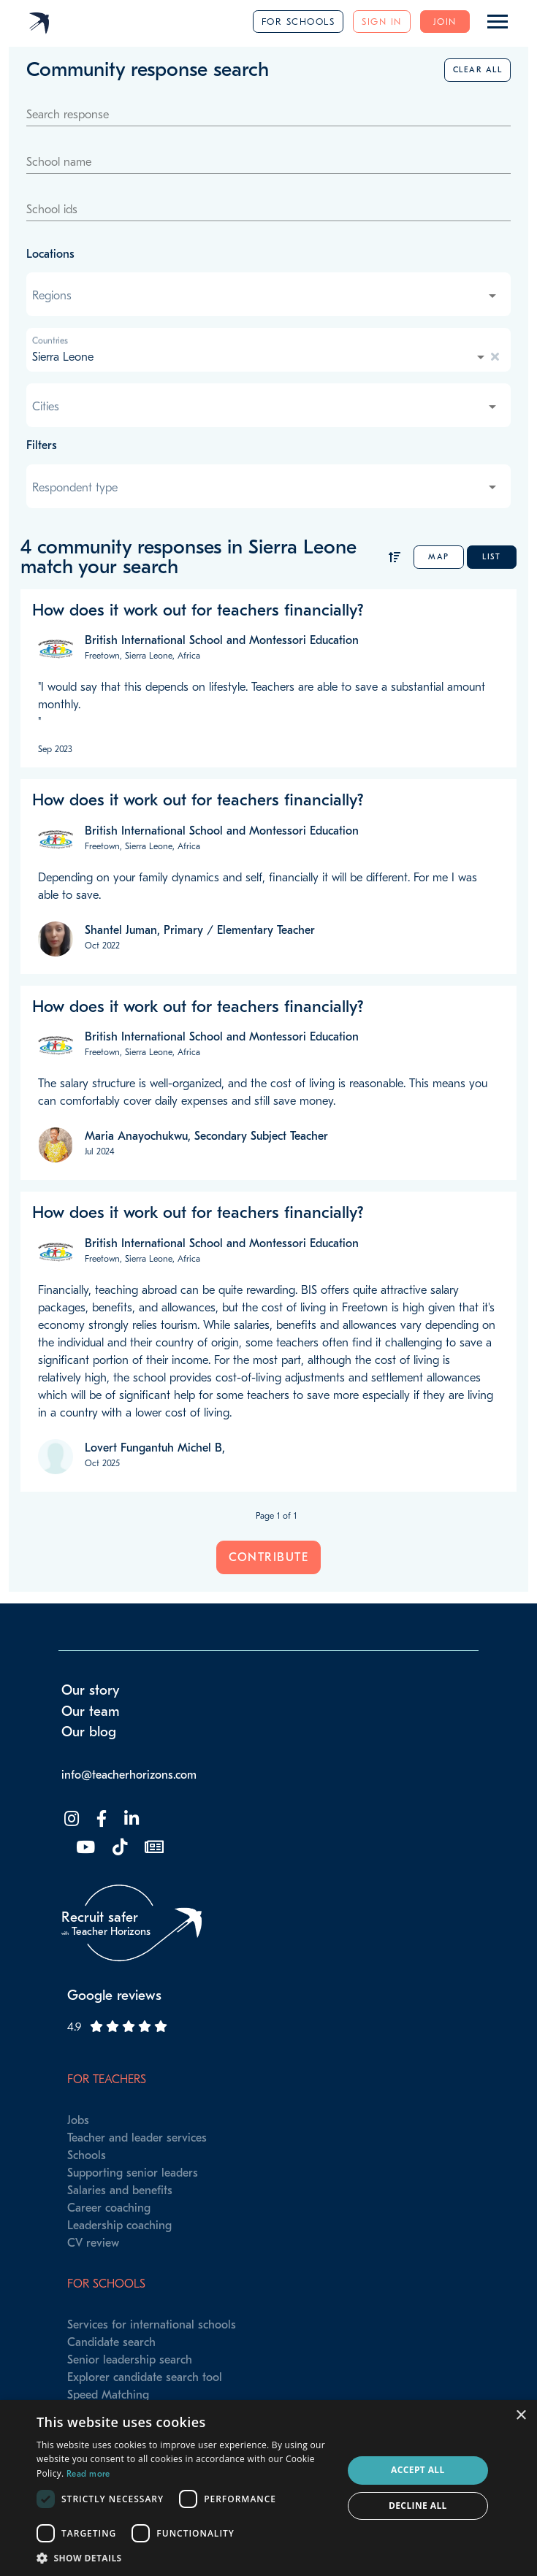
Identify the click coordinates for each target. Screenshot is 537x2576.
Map (438, 556)
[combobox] (265, 295)
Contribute (268, 1557)
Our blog (88, 1732)
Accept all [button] (418, 2470)
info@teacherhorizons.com (129, 1775)
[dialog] (268, 2488)
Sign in (382, 21)
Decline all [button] (418, 2505)
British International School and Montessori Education (222, 640)
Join (445, 21)
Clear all (478, 69)
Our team (90, 1711)
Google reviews (114, 1995)
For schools (298, 21)
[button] (185, 2557)
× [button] (520, 2415)
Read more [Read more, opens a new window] (88, 2474)
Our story (90, 1690)
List (491, 556)
